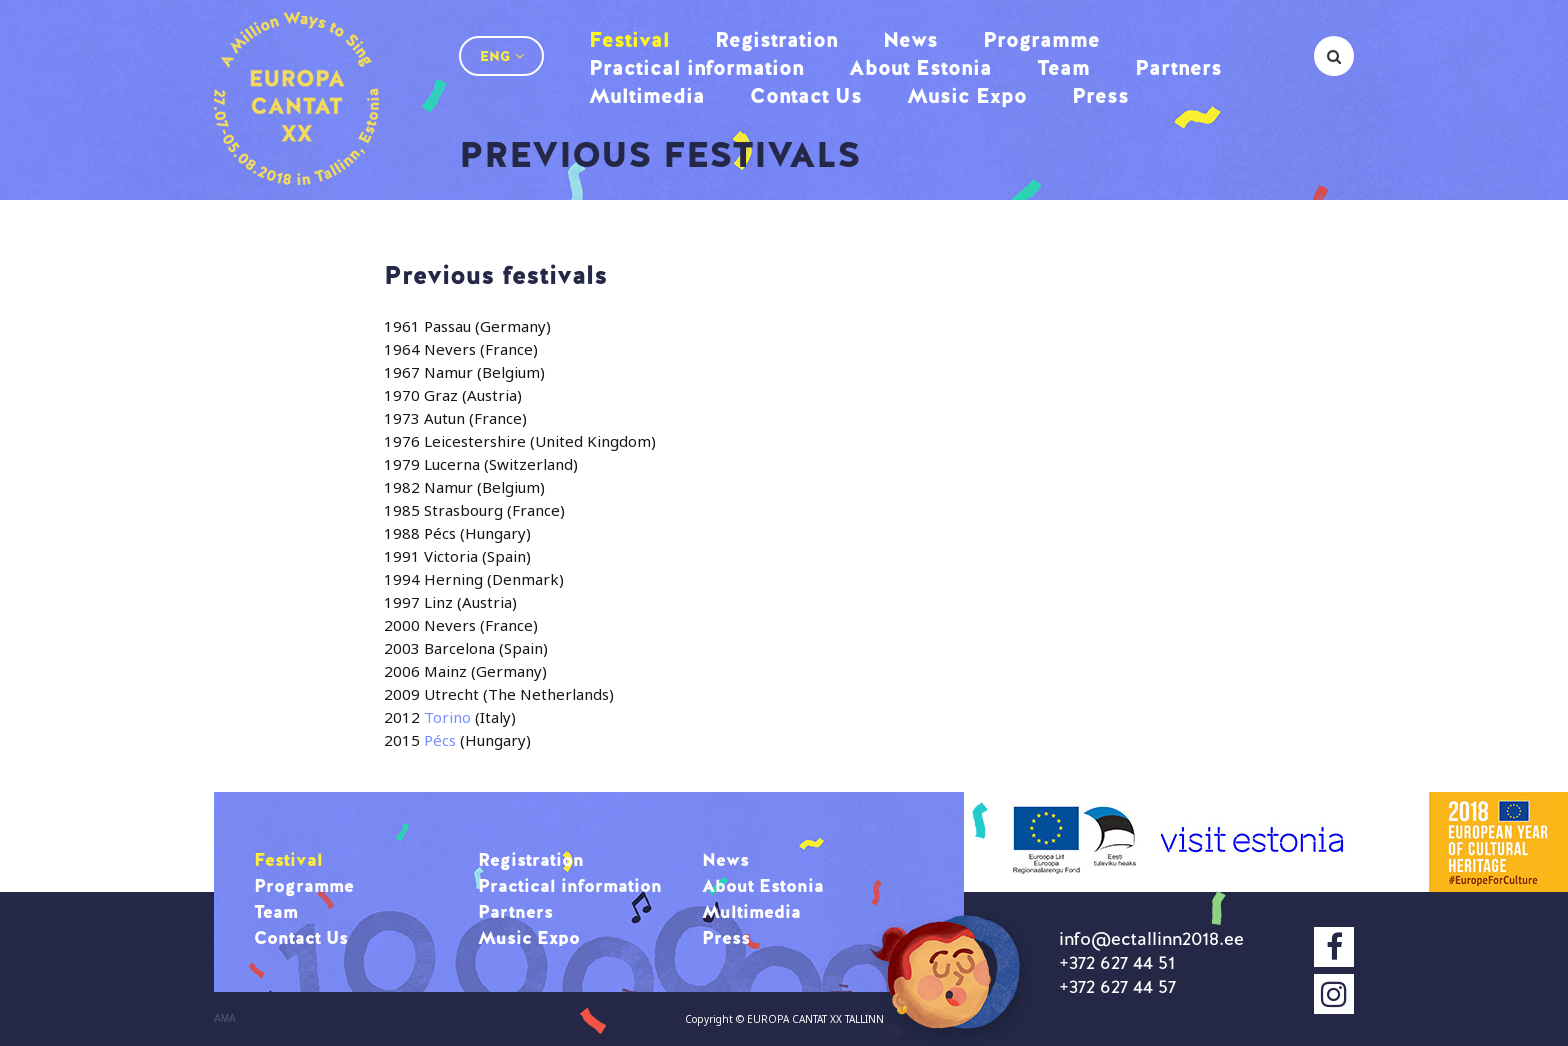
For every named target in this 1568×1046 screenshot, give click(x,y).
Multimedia (647, 95)
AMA (225, 1019)
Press (1100, 95)
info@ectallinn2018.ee (1151, 938)
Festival (629, 39)
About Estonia (920, 67)
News (910, 39)
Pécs (442, 740)
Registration (776, 39)
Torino (447, 717)
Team (1063, 67)
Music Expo (967, 95)
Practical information (696, 67)
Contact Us (806, 95)
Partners (1178, 67)
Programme (1041, 39)
